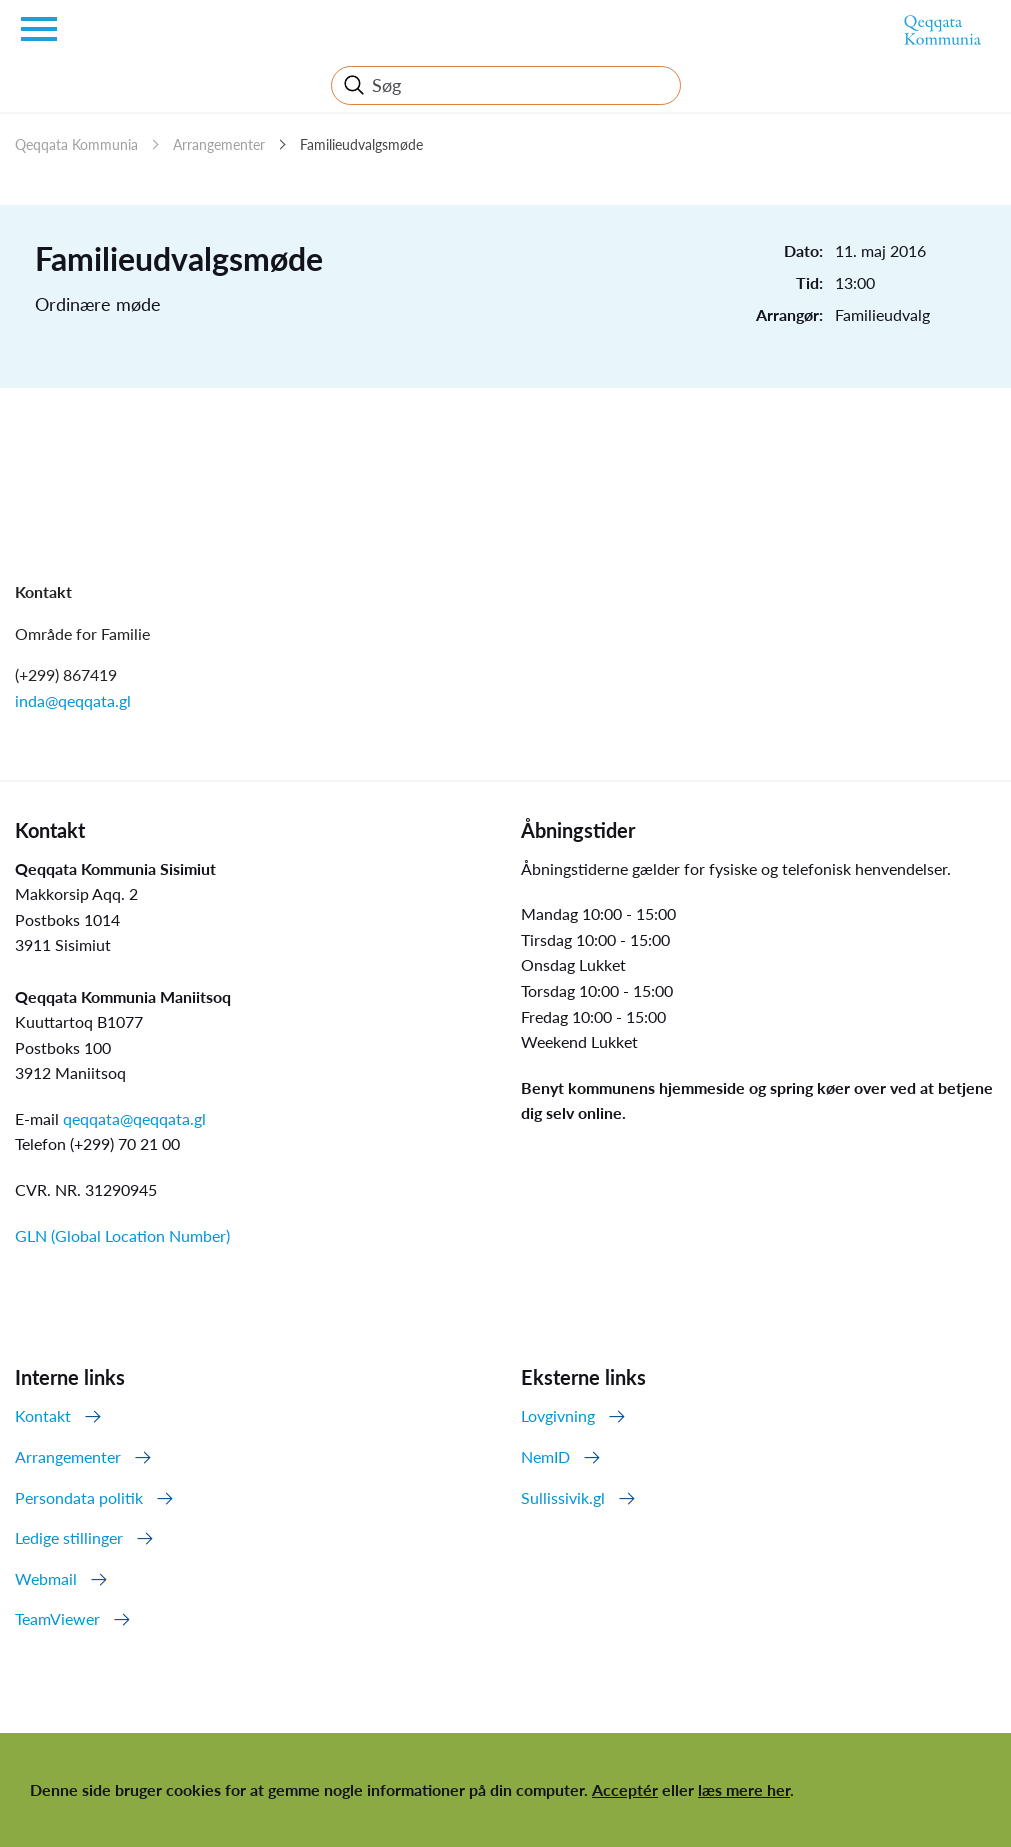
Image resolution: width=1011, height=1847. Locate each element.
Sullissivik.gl (563, 1497)
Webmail (46, 1578)
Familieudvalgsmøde (361, 144)
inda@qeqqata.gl (73, 700)
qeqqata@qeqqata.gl (134, 1118)
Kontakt (43, 1415)
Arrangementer (219, 144)
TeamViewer (57, 1618)
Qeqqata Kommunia (76, 144)
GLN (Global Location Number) (122, 1235)
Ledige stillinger (69, 1537)
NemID (545, 1456)
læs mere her (744, 1789)
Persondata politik (79, 1497)
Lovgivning (558, 1415)
